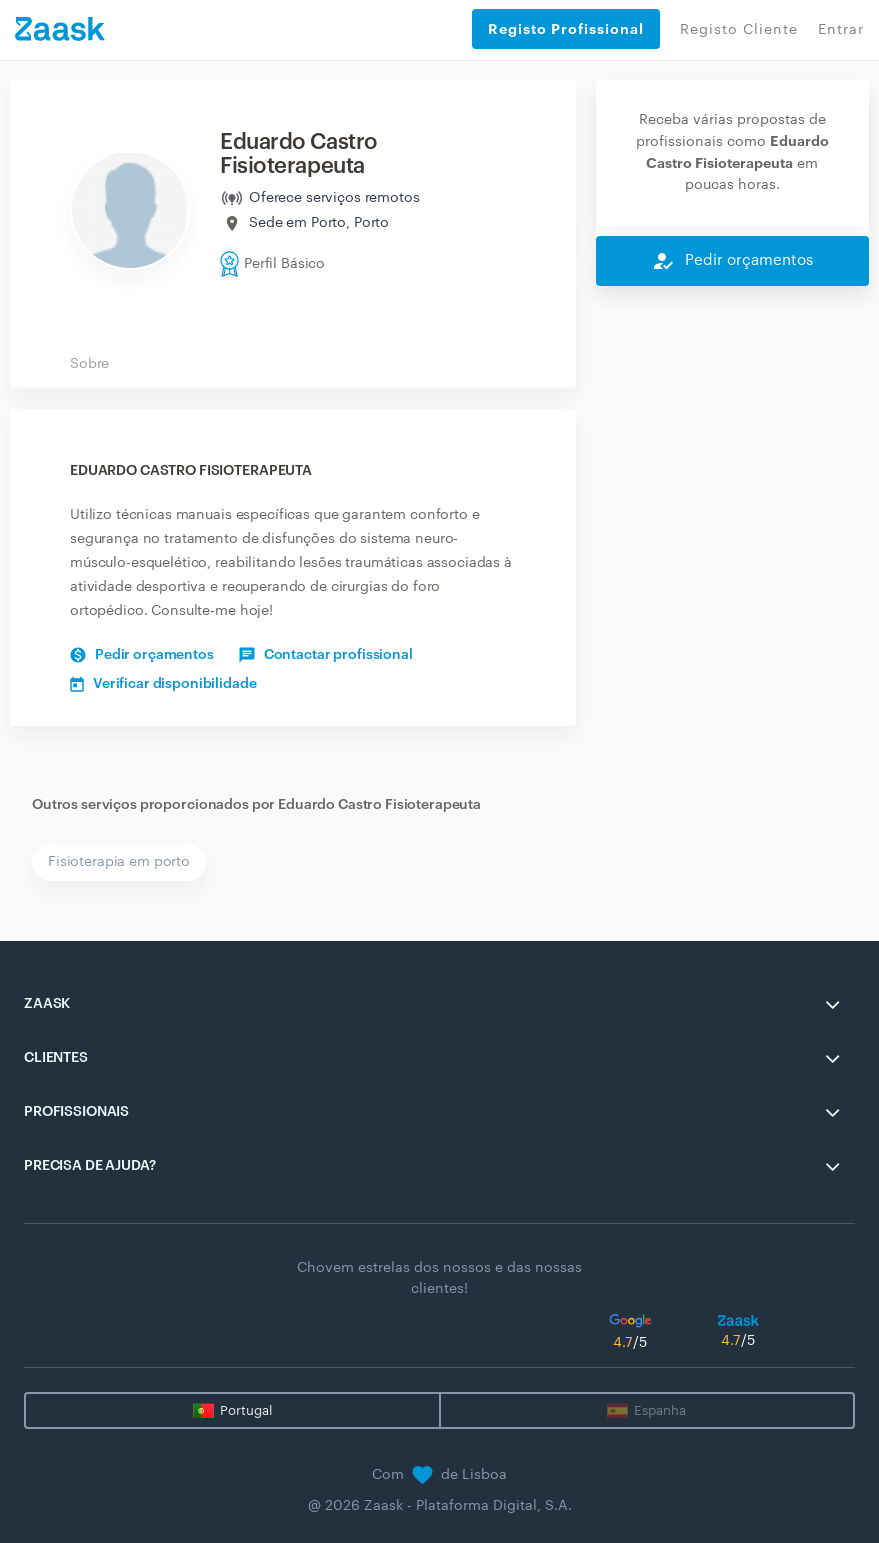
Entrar (841, 30)
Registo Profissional (566, 29)
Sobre (89, 364)
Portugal (246, 1410)
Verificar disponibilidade (163, 684)
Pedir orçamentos (142, 655)
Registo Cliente (739, 30)
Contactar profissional (326, 655)
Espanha (660, 1410)
